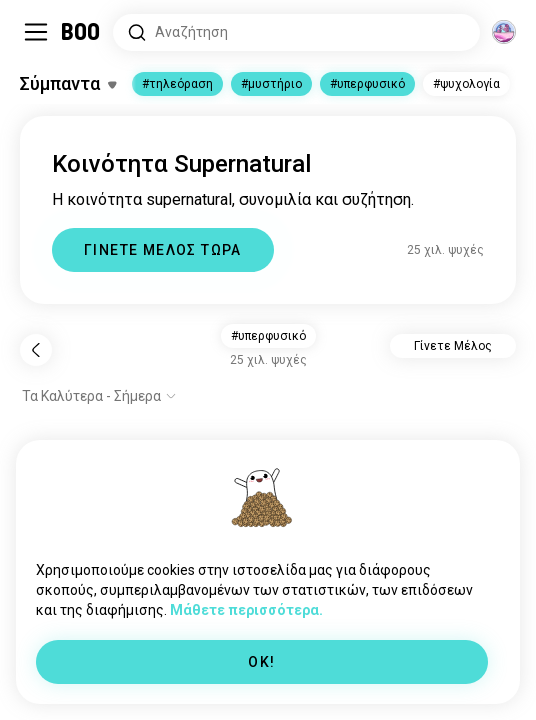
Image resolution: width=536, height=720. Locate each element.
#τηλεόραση (177, 84)
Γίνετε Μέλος (453, 346)
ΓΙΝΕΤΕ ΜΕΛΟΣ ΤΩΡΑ (163, 250)
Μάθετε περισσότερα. (246, 610)
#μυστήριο (271, 84)
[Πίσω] (36, 350)
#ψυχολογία (466, 84)
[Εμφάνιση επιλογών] (99, 396)
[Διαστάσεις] (504, 32)
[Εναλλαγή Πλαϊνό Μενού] (36, 32)
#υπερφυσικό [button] (268, 336)
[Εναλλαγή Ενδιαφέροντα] (68, 84)
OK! (261, 662)
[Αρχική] (81, 32)
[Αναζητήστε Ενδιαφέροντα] (296, 32)
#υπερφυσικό (367, 84)
